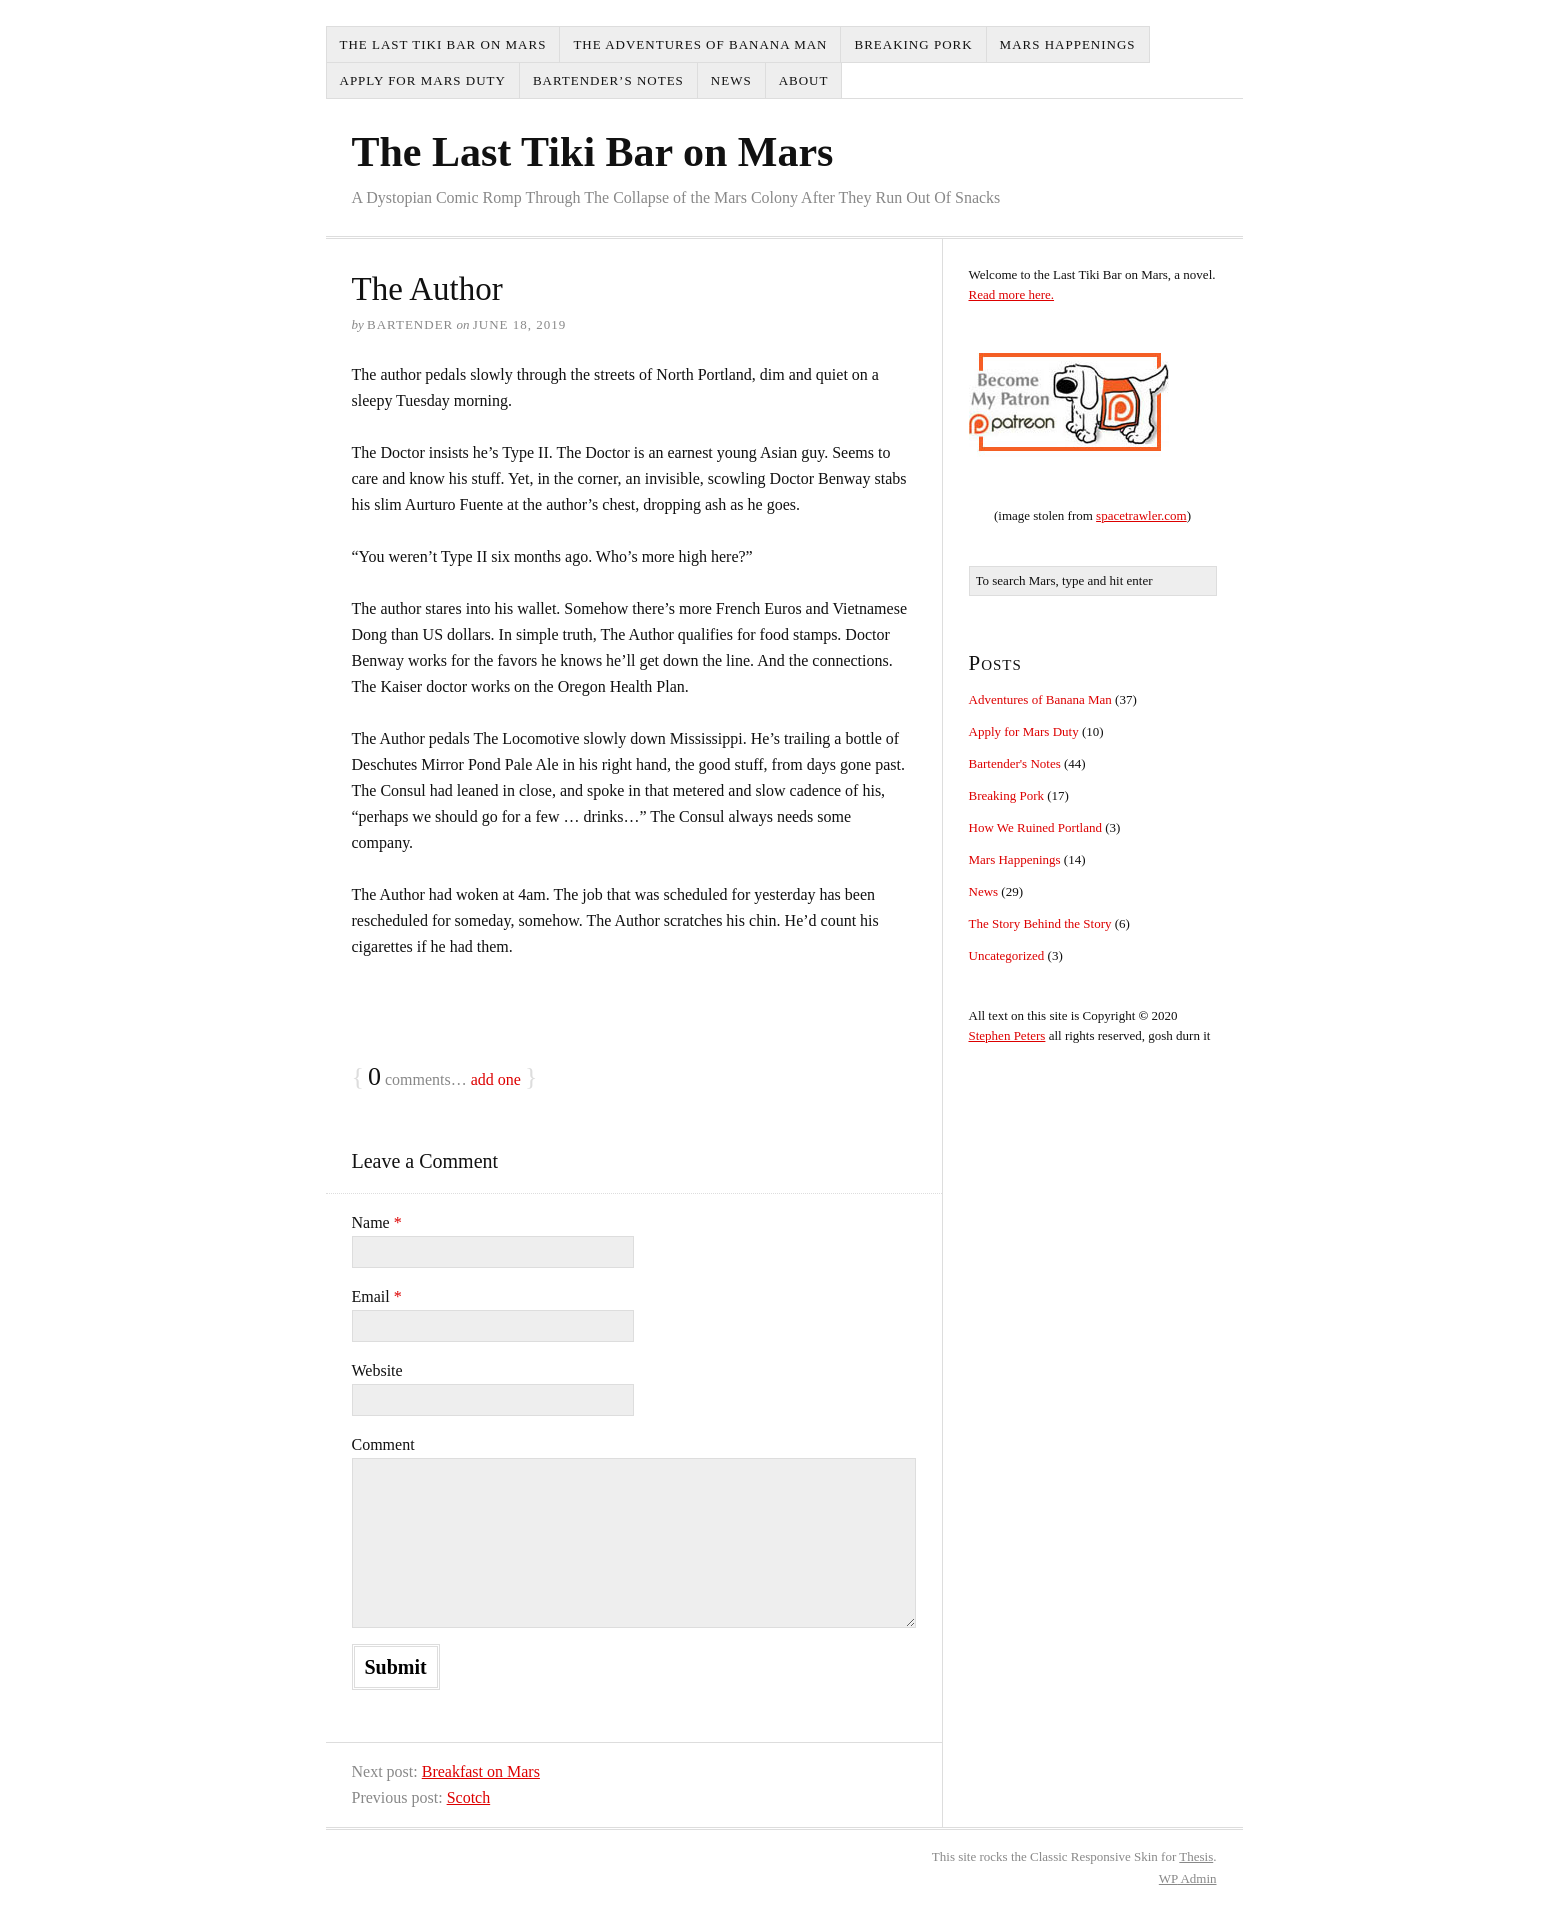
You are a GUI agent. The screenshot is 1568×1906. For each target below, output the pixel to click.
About (804, 80)
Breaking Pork (913, 44)
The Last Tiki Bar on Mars (443, 44)
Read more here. (1012, 294)
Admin (1188, 1878)
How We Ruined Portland (1035, 827)
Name (377, 1222)
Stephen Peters (1007, 1035)
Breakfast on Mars (481, 1771)
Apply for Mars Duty (423, 80)
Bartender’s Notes (608, 80)
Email (377, 1296)
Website (377, 1370)
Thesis (1196, 1856)
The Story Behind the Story (1040, 923)
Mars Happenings (1068, 44)
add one (496, 1079)
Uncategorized (1007, 955)
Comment (383, 1444)
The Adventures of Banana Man (700, 44)
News (731, 80)
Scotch (469, 1797)
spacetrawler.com (1141, 515)
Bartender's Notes (1015, 763)
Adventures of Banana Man (1040, 699)
